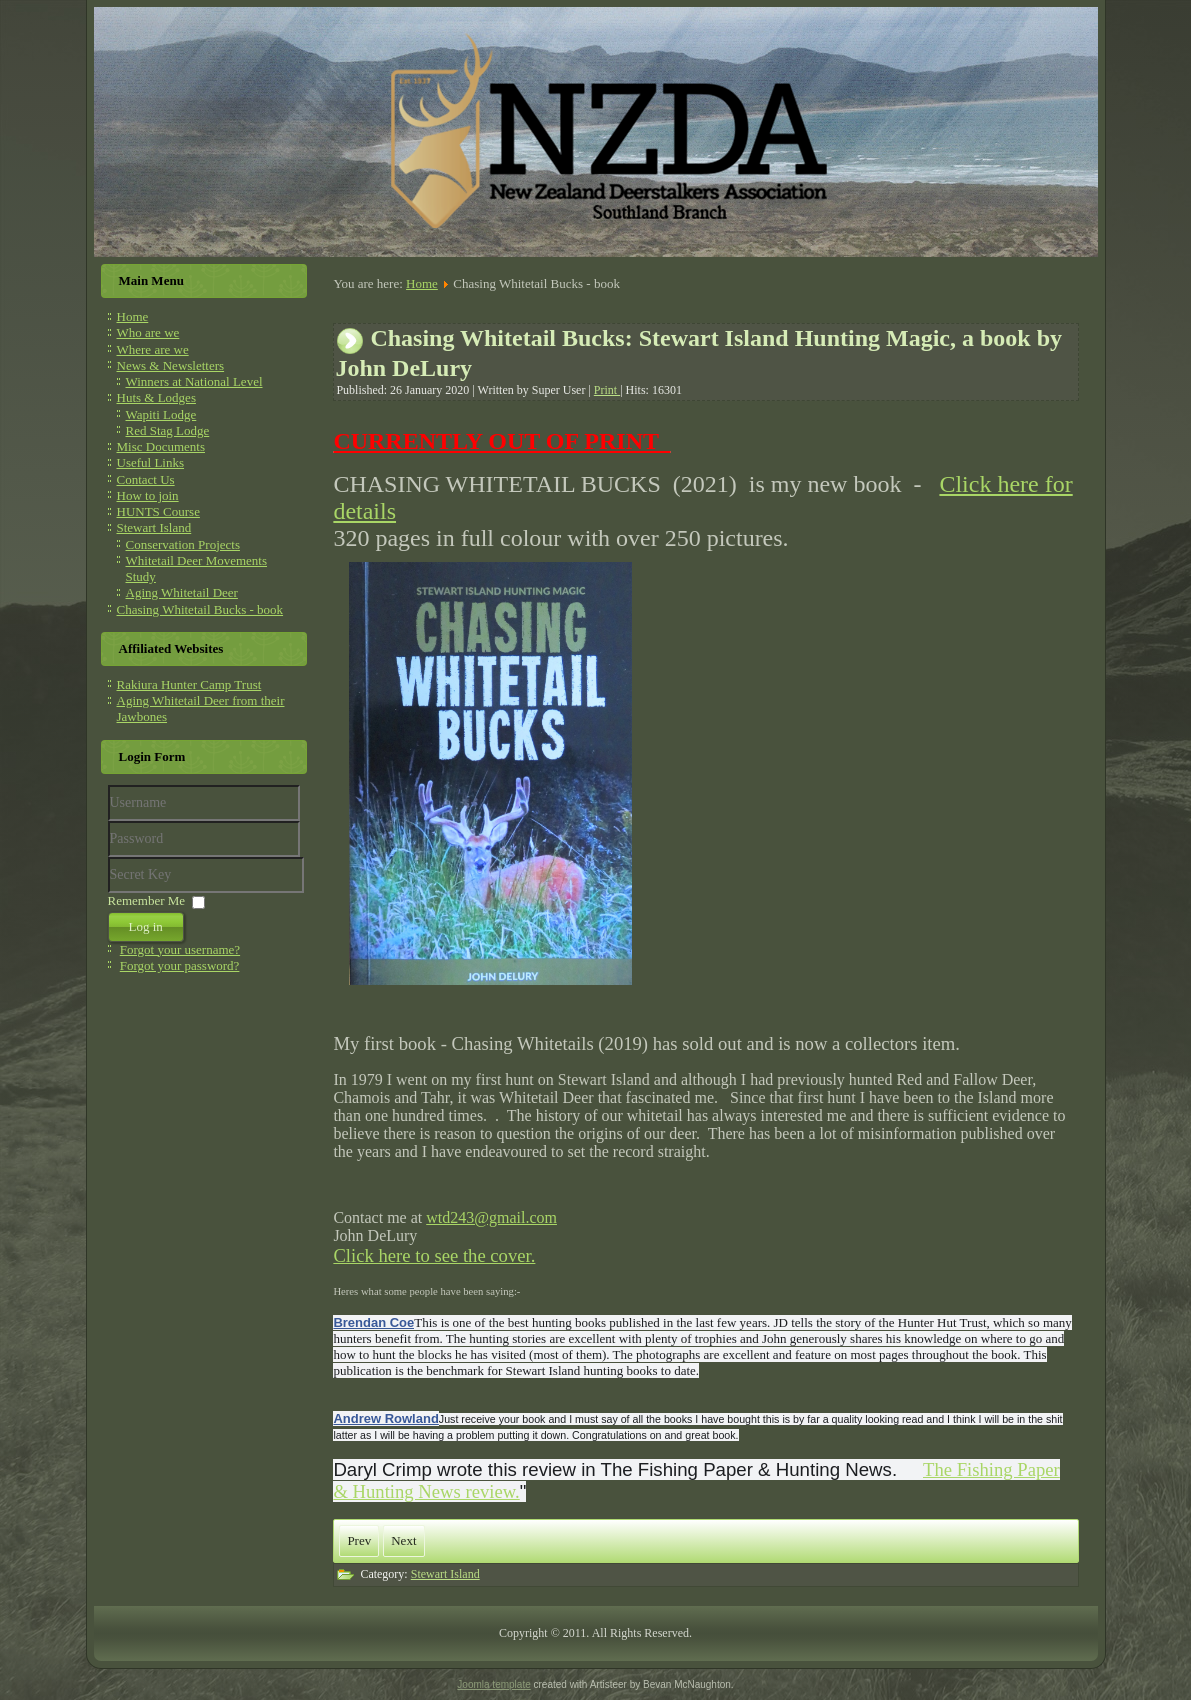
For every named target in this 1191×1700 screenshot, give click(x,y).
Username (108, 821)
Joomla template (493, 1684)
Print (607, 390)
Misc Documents (161, 446)
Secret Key (108, 857)
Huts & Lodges (156, 397)
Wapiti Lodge (161, 414)
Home (133, 316)
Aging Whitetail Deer (182, 592)
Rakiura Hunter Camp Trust (189, 684)
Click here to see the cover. (434, 1255)
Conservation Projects (183, 544)
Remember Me (147, 900)
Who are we (148, 332)
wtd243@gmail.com (491, 1217)
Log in (146, 926)
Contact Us (146, 479)
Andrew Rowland (385, 1418)
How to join (148, 495)
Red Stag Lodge (168, 430)
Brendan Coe (373, 1322)
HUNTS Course (158, 511)
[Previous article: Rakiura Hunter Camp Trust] (359, 1541)
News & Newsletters (171, 365)
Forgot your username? (180, 949)
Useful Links (151, 462)
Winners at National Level (194, 381)
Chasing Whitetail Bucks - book (200, 609)
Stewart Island (154, 527)
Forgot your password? (180, 965)
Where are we (153, 349)
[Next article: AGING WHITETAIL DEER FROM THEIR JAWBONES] (403, 1541)
